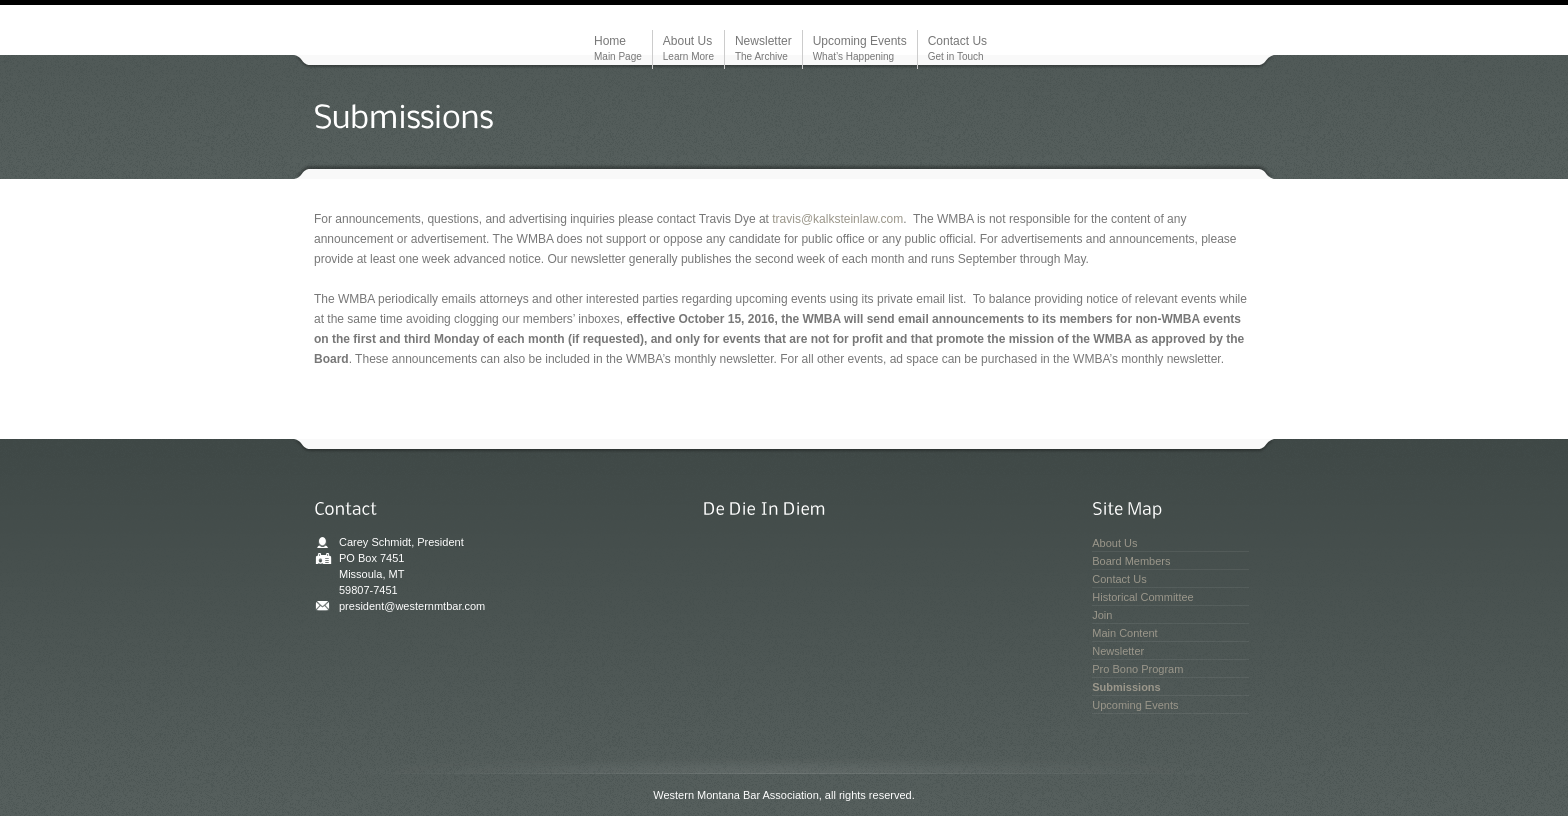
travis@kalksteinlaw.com (837, 219)
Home (618, 49)
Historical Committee (1142, 597)
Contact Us (957, 49)
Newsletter (763, 49)
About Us (688, 49)
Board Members (1131, 561)
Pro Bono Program (1137, 669)
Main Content (1124, 633)
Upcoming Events (860, 49)
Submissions (1126, 687)
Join (1102, 615)
